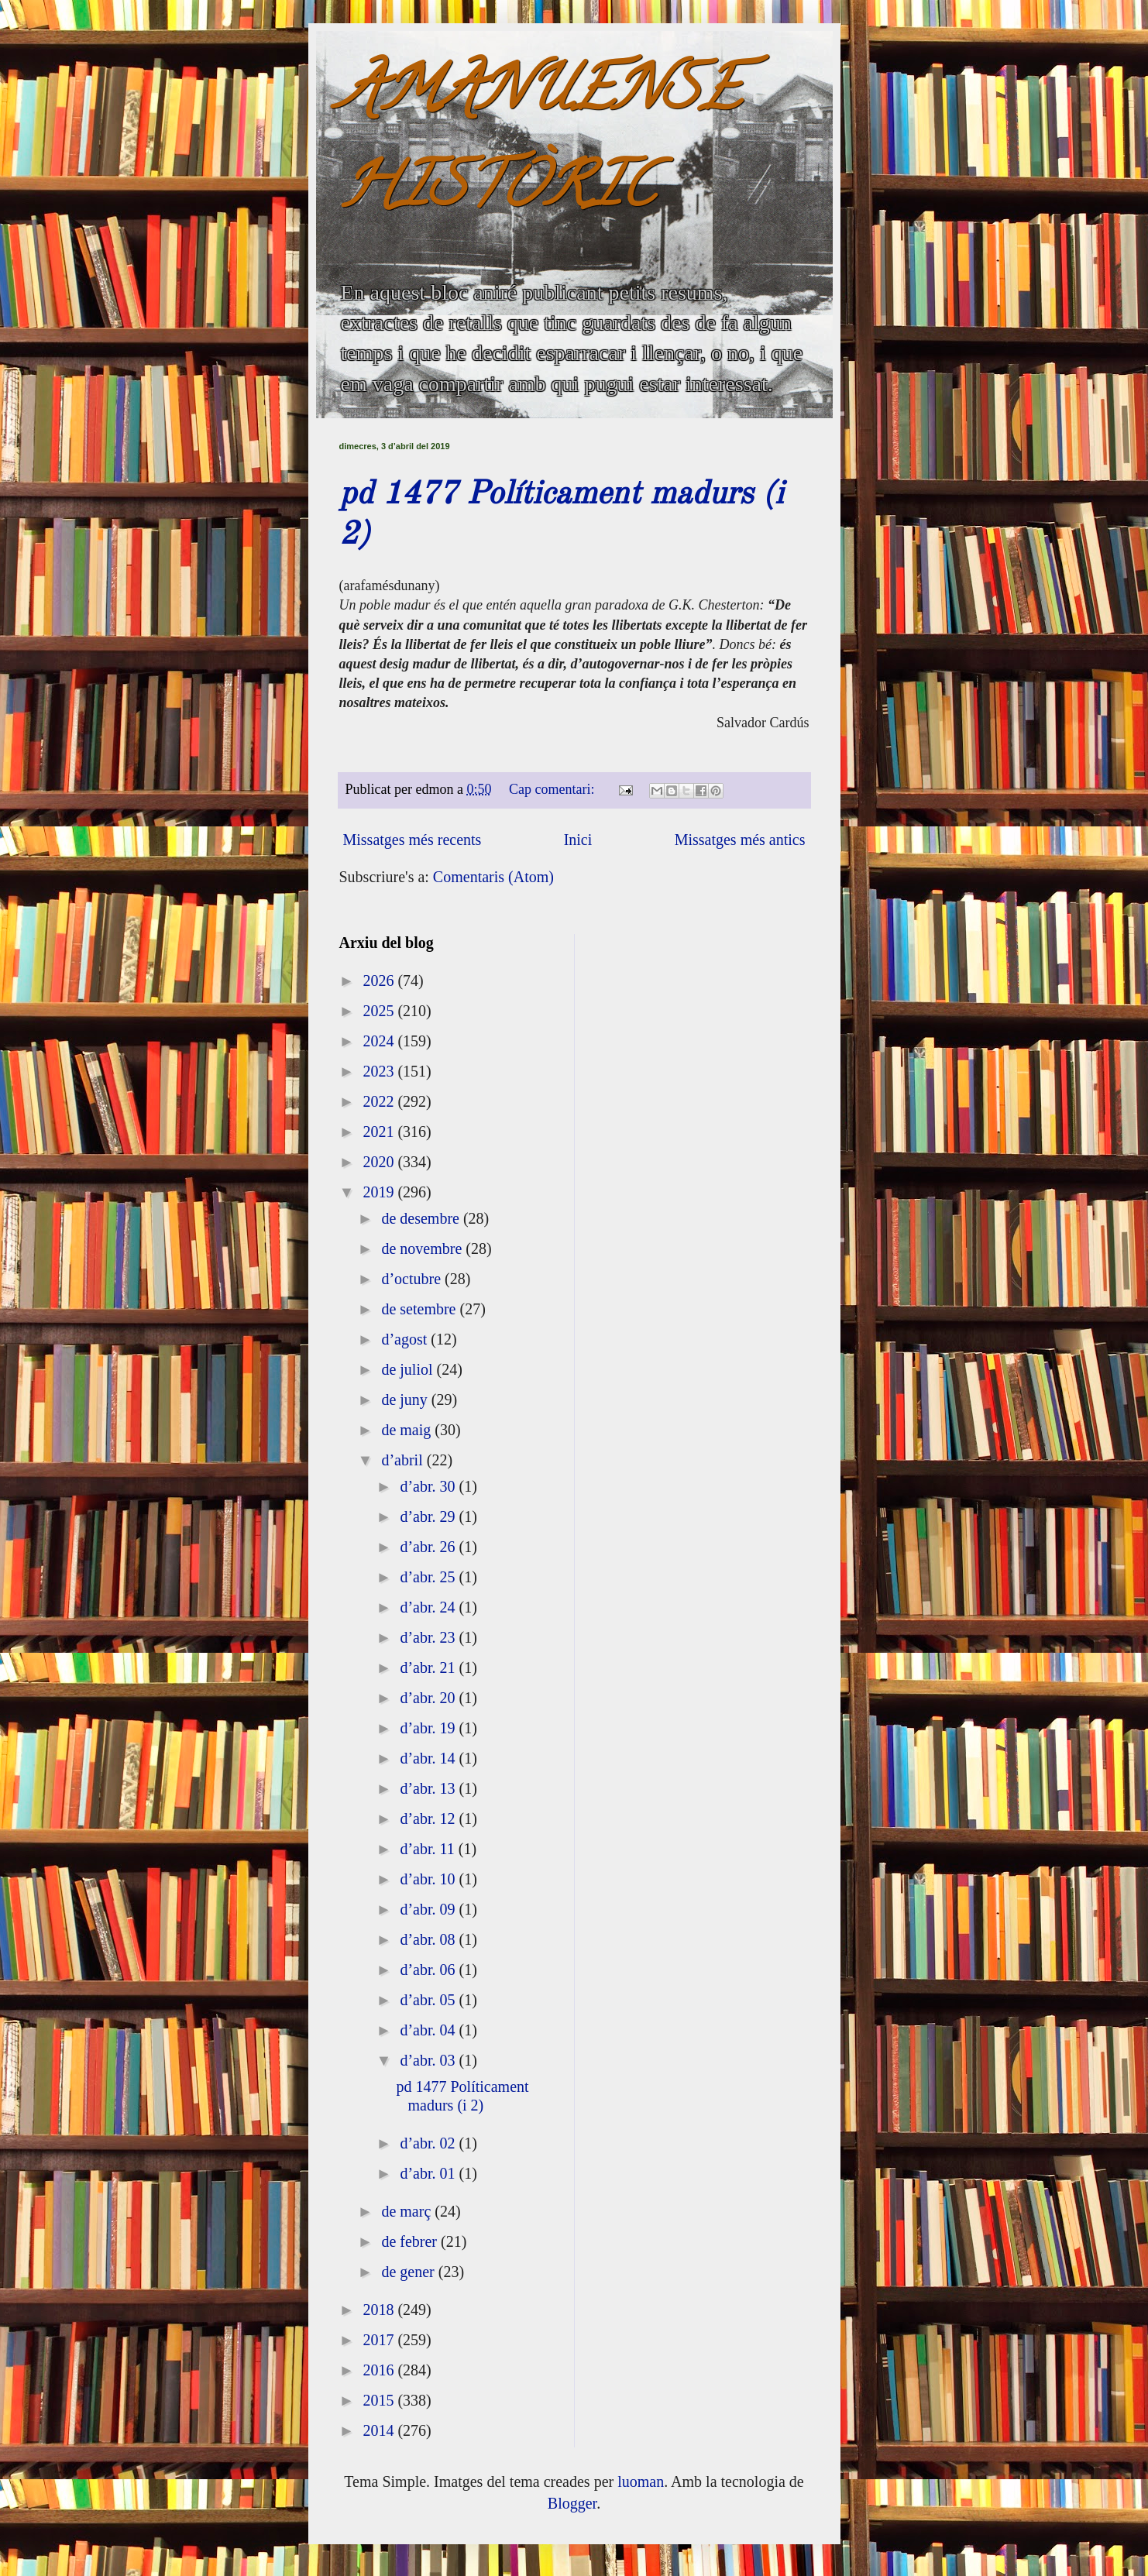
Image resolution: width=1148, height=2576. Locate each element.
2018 (380, 2309)
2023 (380, 1071)
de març (408, 2211)
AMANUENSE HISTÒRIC (540, 144)
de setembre (420, 1308)
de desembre (422, 1218)
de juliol (408, 1369)
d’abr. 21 (429, 1667)
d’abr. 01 (429, 2173)
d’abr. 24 (429, 1607)
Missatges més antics (740, 839)
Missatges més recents (412, 839)
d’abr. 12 (429, 1818)
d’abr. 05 (429, 1999)
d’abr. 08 (429, 1939)
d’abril (403, 1459)
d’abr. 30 (429, 1486)
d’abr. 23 (429, 1637)
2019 (380, 1191)
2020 (380, 1161)
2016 (380, 2370)
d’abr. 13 (429, 1788)
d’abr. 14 (429, 1758)
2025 (380, 1010)
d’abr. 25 (429, 1576)
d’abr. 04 (429, 2029)
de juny (406, 1399)
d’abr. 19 (429, 1727)
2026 (380, 980)
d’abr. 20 (429, 1697)
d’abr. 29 (429, 1516)
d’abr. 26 (429, 1546)
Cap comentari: (553, 789)
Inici (578, 839)
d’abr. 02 (429, 2143)
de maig (408, 1429)
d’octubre (413, 1278)
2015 (380, 2400)
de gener (409, 2271)
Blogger (572, 2503)
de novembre (423, 1248)
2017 (380, 2339)
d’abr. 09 (429, 1909)
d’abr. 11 (429, 1848)
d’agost (406, 1339)
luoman (640, 2481)
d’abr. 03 (429, 2060)
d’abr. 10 (429, 1878)
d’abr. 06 (429, 1969)
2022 (380, 1101)
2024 (380, 1040)
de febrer (411, 2241)
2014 (380, 2430)
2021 (380, 1131)
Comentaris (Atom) (493, 876)
